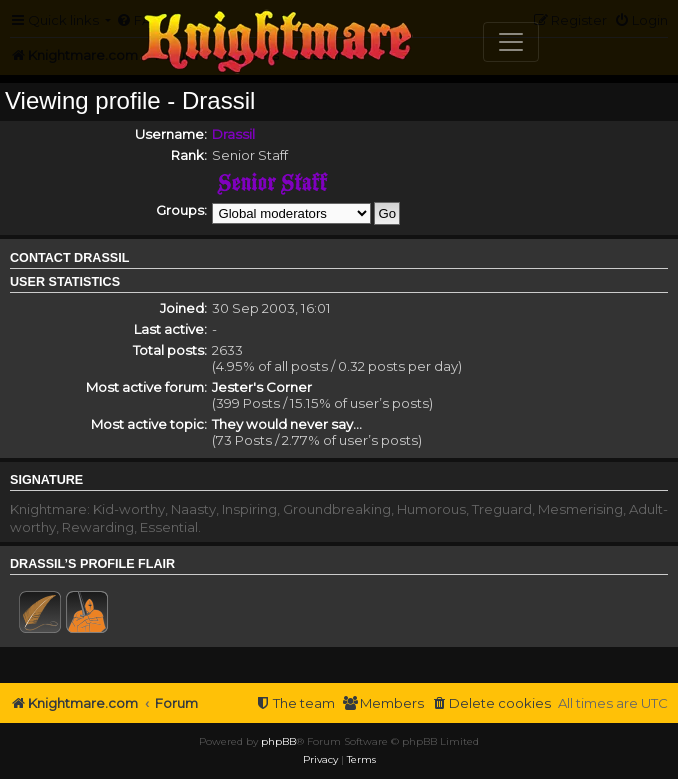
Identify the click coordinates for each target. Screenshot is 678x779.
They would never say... (287, 424)
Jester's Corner (262, 387)
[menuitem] (491, 703)
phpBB (278, 741)
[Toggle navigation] (511, 42)
